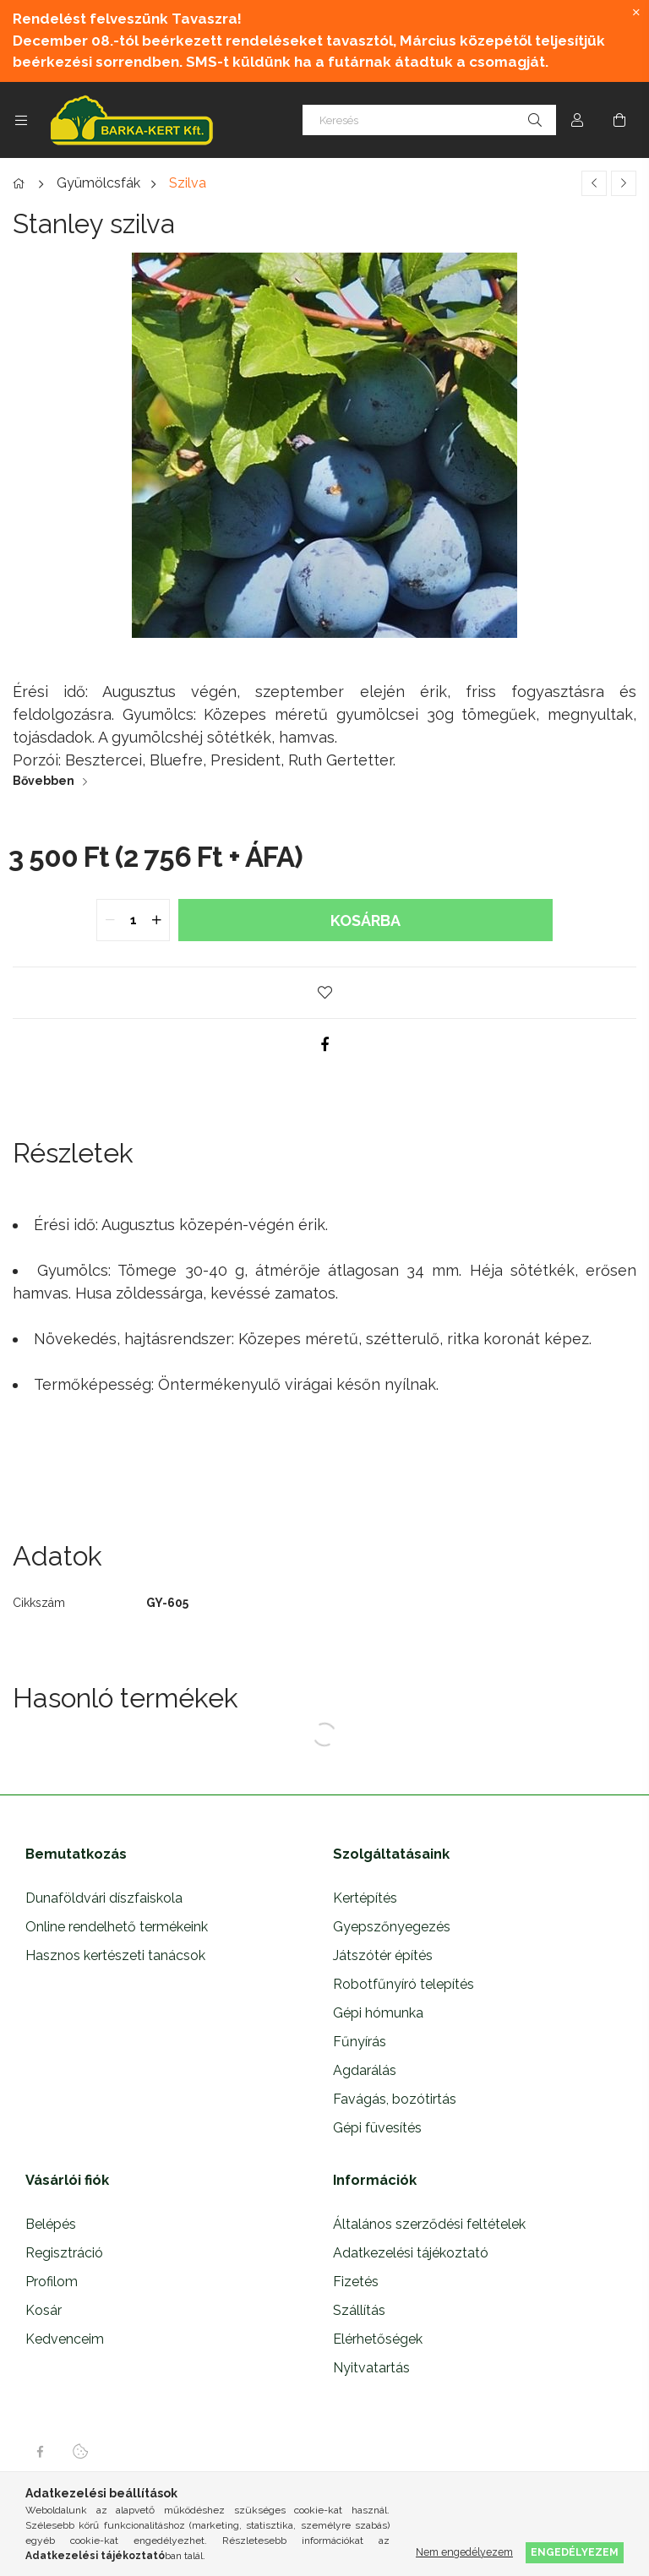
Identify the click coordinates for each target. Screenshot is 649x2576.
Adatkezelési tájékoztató (410, 2253)
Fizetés (356, 2282)
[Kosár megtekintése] (619, 120)
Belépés (50, 2224)
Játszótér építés (383, 1955)
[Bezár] (636, 12)
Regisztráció (64, 2253)
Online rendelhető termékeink (116, 1927)
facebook (39, 2451)
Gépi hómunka (378, 2013)
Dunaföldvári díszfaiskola (104, 1898)
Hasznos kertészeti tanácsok (115, 1955)
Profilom (51, 2282)
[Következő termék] (623, 183)
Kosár (43, 2310)
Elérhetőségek (378, 2339)
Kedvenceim (64, 2339)
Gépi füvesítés (377, 2128)
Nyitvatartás (371, 2368)
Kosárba (365, 920)
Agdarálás (364, 2070)
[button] (324, 992)
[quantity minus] (110, 920)
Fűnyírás (359, 2042)
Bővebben (43, 780)
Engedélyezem (575, 2552)
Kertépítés (365, 1898)
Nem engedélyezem (464, 2552)
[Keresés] (429, 120)
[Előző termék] (594, 183)
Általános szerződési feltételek (429, 2224)
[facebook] (324, 1044)
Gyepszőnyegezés (391, 1927)
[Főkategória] (21, 184)
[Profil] (577, 120)
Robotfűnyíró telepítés (403, 1984)
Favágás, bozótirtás (394, 2099)
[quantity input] (133, 920)
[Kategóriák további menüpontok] (21, 120)
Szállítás (359, 2310)
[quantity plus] (156, 920)
